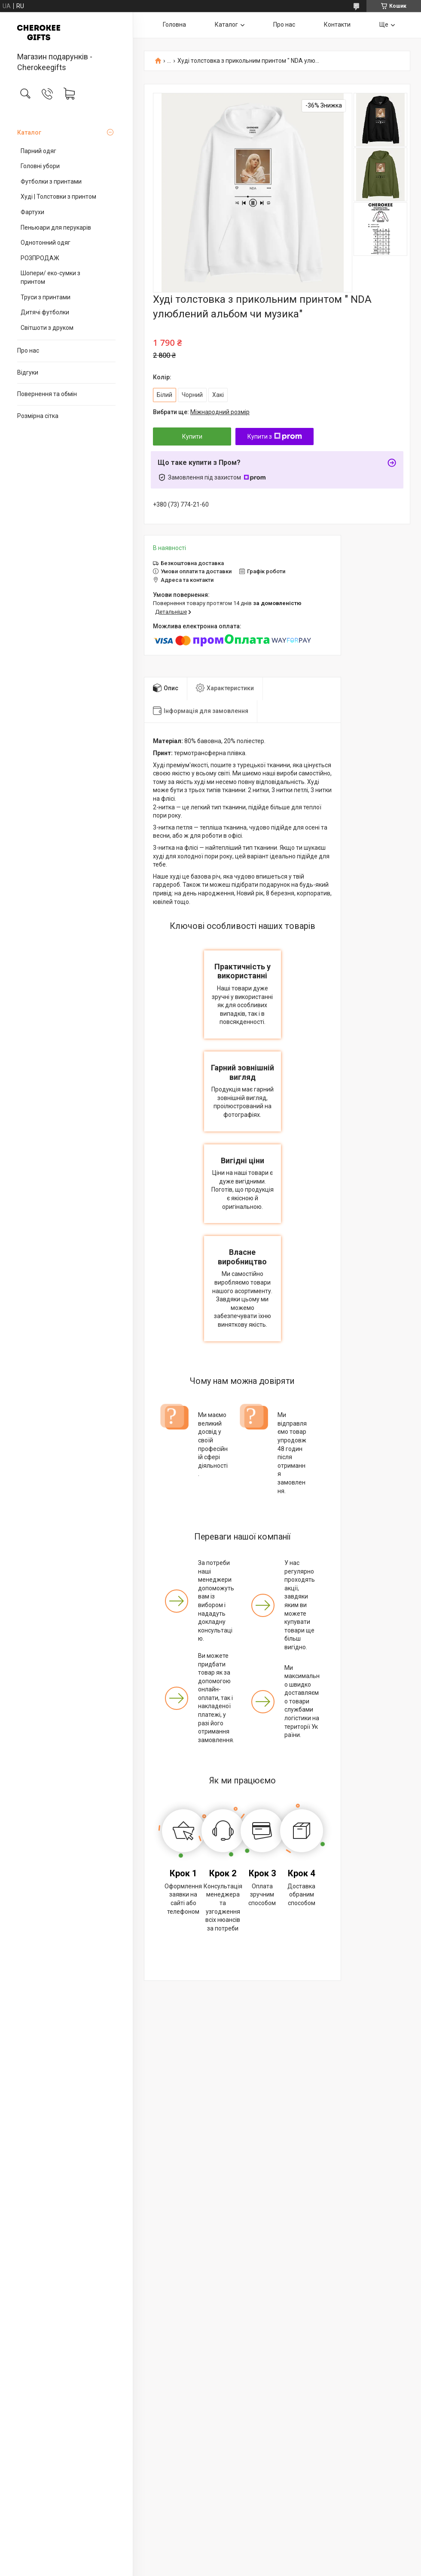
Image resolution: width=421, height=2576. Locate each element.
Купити (192, 436)
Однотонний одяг (45, 242)
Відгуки (27, 372)
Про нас (28, 350)
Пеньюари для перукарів (56, 227)
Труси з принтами (45, 297)
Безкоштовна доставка (192, 563)
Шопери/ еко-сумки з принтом (50, 277)
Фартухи (32, 212)
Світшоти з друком (47, 327)
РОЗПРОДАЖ (40, 258)
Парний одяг (38, 151)
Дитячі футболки (45, 312)
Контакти (337, 24)
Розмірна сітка (37, 415)
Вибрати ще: (201, 412)
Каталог (29, 132)
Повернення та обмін (47, 393)
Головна (174, 24)
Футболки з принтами (51, 181)
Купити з (274, 436)
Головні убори (40, 166)
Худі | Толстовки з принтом (58, 196)
